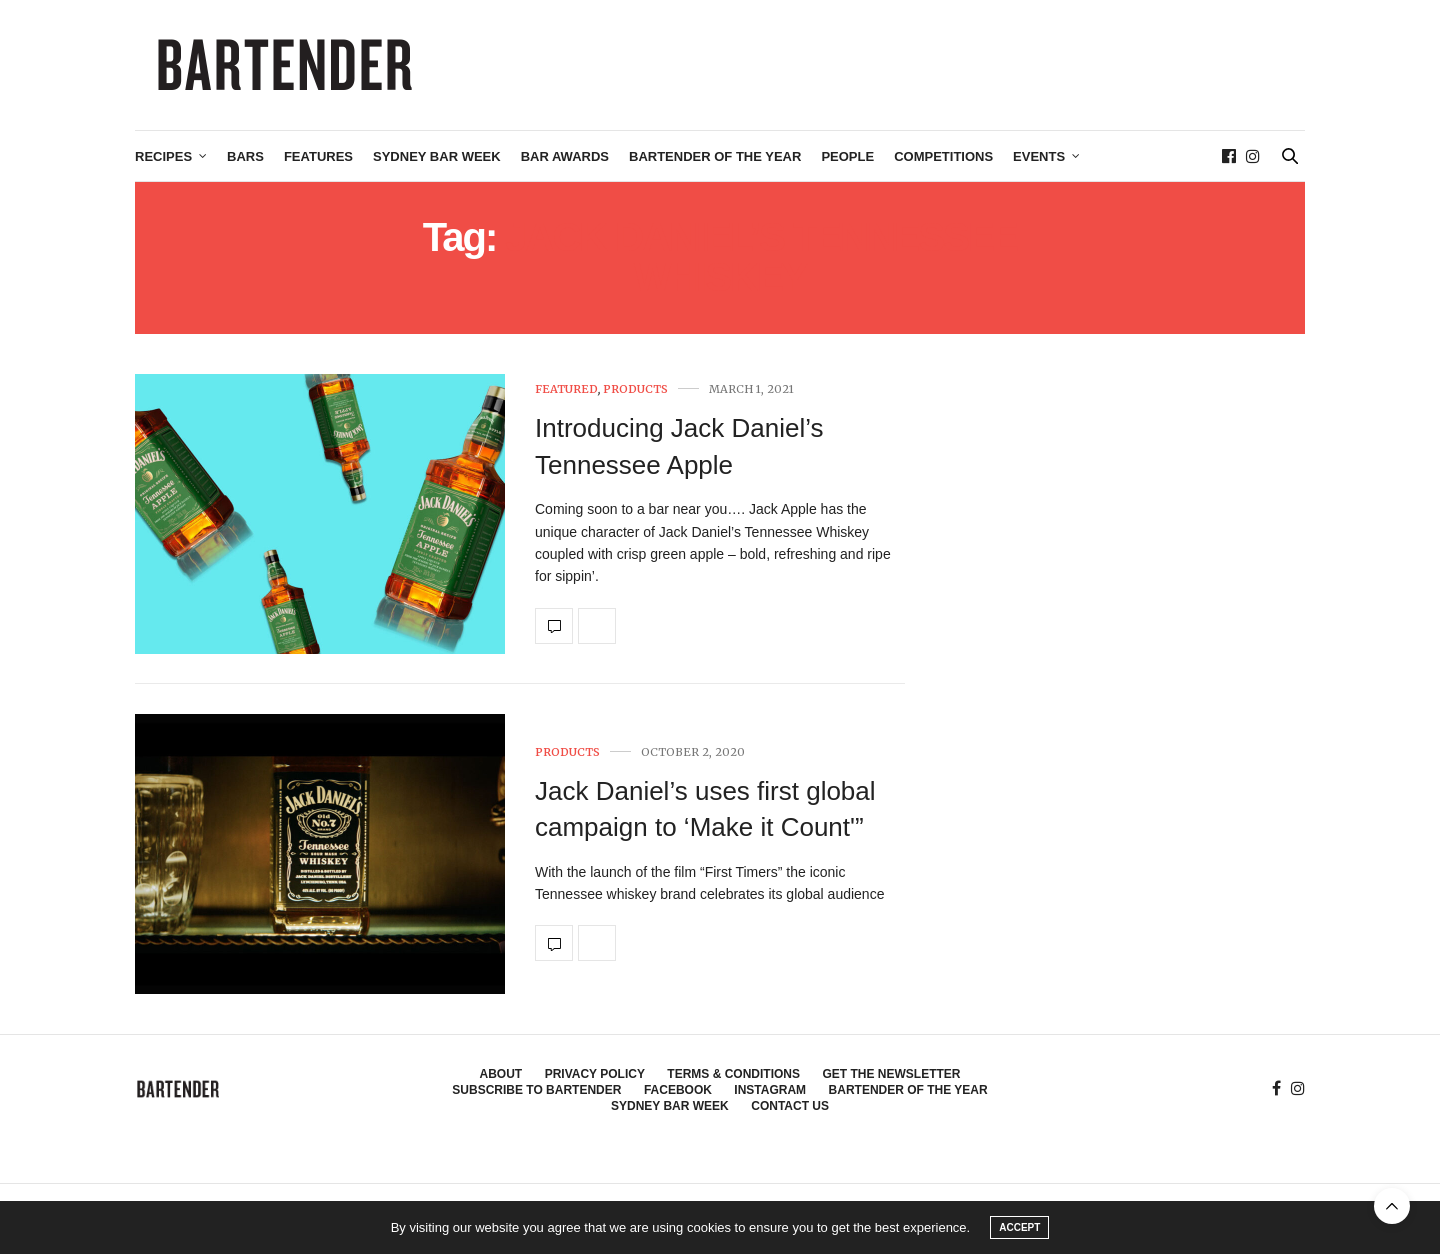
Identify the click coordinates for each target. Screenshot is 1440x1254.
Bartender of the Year (715, 156)
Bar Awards (565, 156)
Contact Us (790, 1106)
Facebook (678, 1090)
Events (1039, 156)
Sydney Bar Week (437, 156)
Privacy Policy (595, 1074)
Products (635, 389)
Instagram (770, 1090)
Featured (566, 389)
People (847, 156)
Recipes (163, 156)
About (501, 1074)
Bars (245, 156)
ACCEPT (1019, 1227)
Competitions (943, 156)
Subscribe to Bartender (536, 1090)
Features (318, 156)
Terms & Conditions (733, 1074)
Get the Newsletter (891, 1074)
